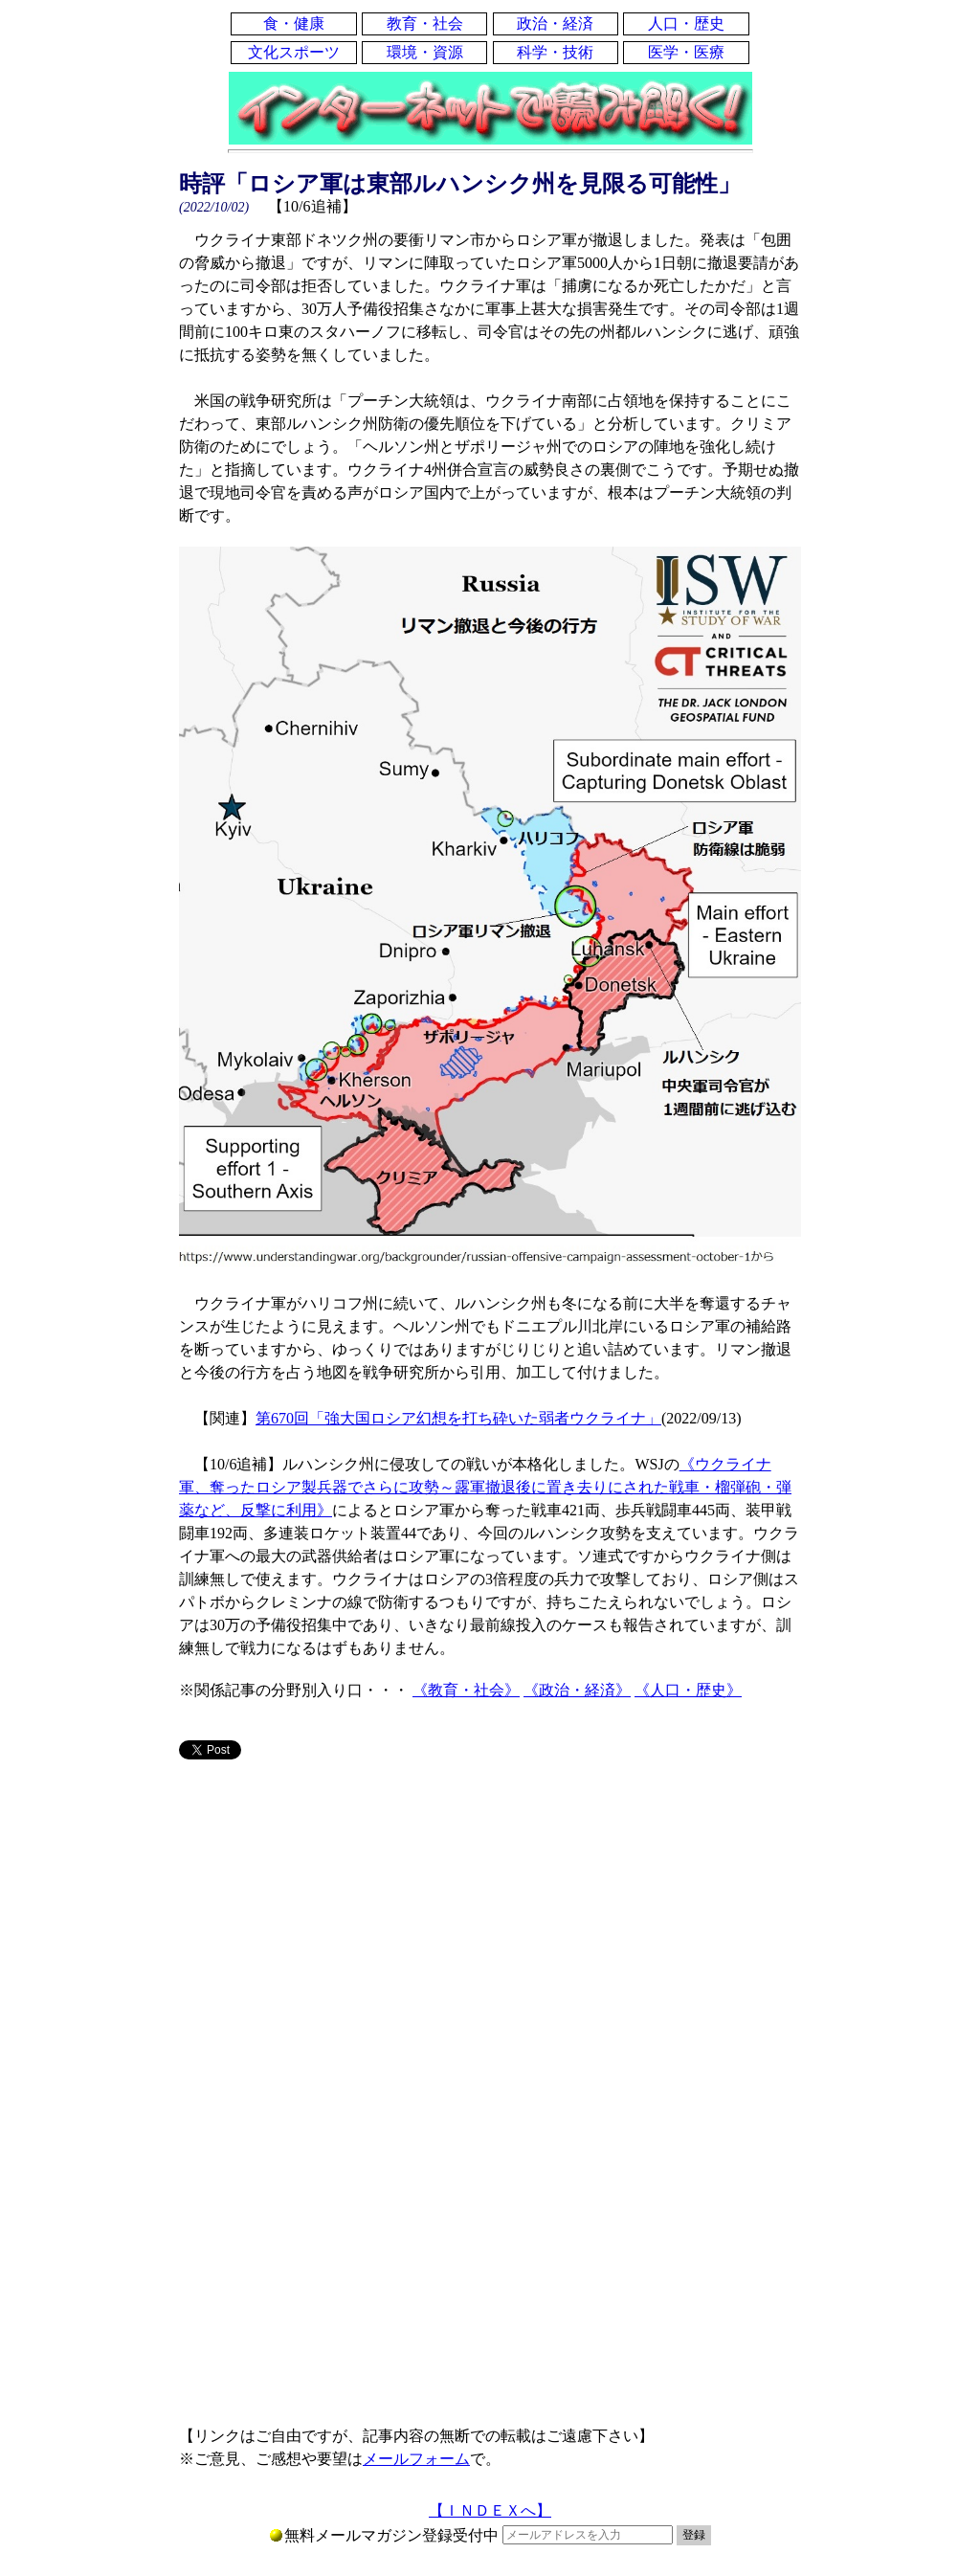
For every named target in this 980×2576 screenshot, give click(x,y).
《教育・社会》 (466, 1690)
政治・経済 (555, 23)
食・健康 (293, 23)
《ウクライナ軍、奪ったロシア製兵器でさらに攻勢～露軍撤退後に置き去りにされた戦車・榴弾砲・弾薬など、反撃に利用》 (485, 1487)
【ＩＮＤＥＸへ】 (490, 2510)
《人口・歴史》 (688, 1690)
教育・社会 (425, 23)
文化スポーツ (294, 52)
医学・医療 (686, 52)
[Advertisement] (490, 1925)
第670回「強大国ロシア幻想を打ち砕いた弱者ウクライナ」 (458, 1418)
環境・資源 (425, 52)
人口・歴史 (686, 23)
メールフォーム (416, 2459)
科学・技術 (555, 52)
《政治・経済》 (577, 1690)
